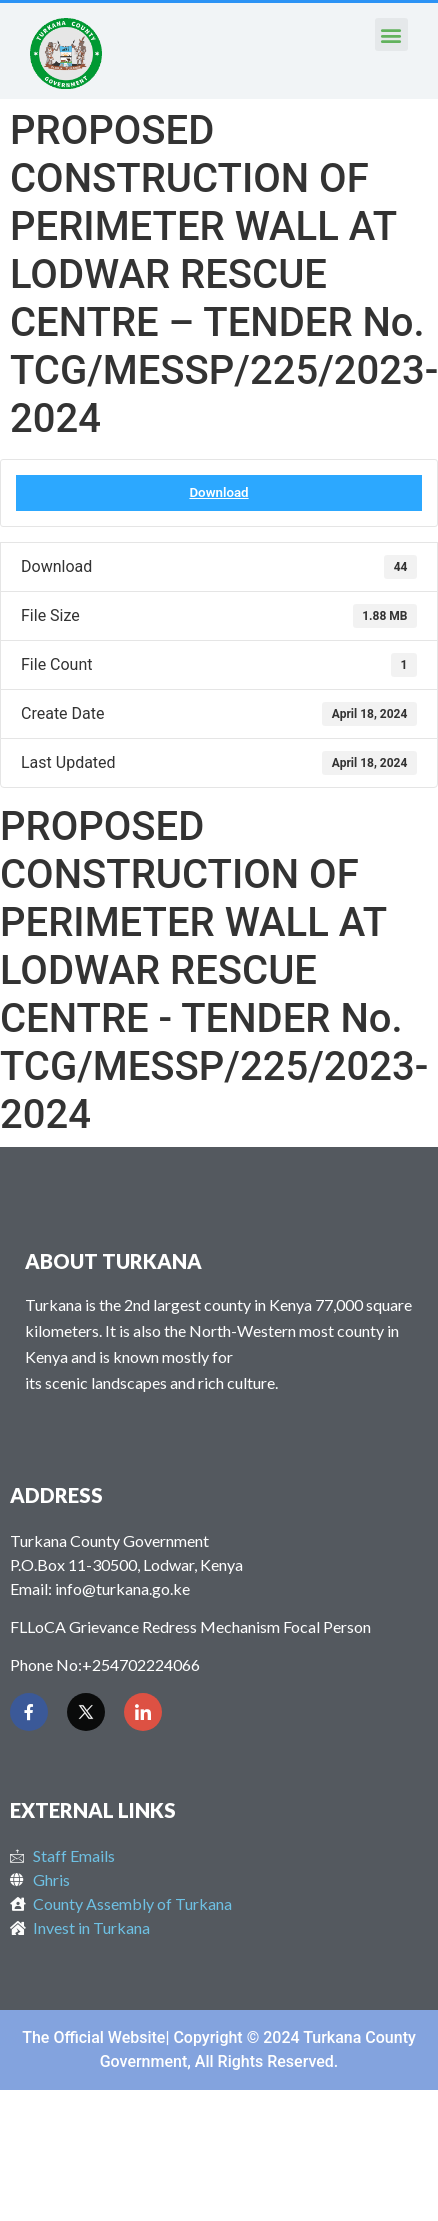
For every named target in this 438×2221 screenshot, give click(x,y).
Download (218, 492)
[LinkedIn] (143, 1712)
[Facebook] (29, 1712)
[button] (391, 34)
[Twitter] (86, 1712)
